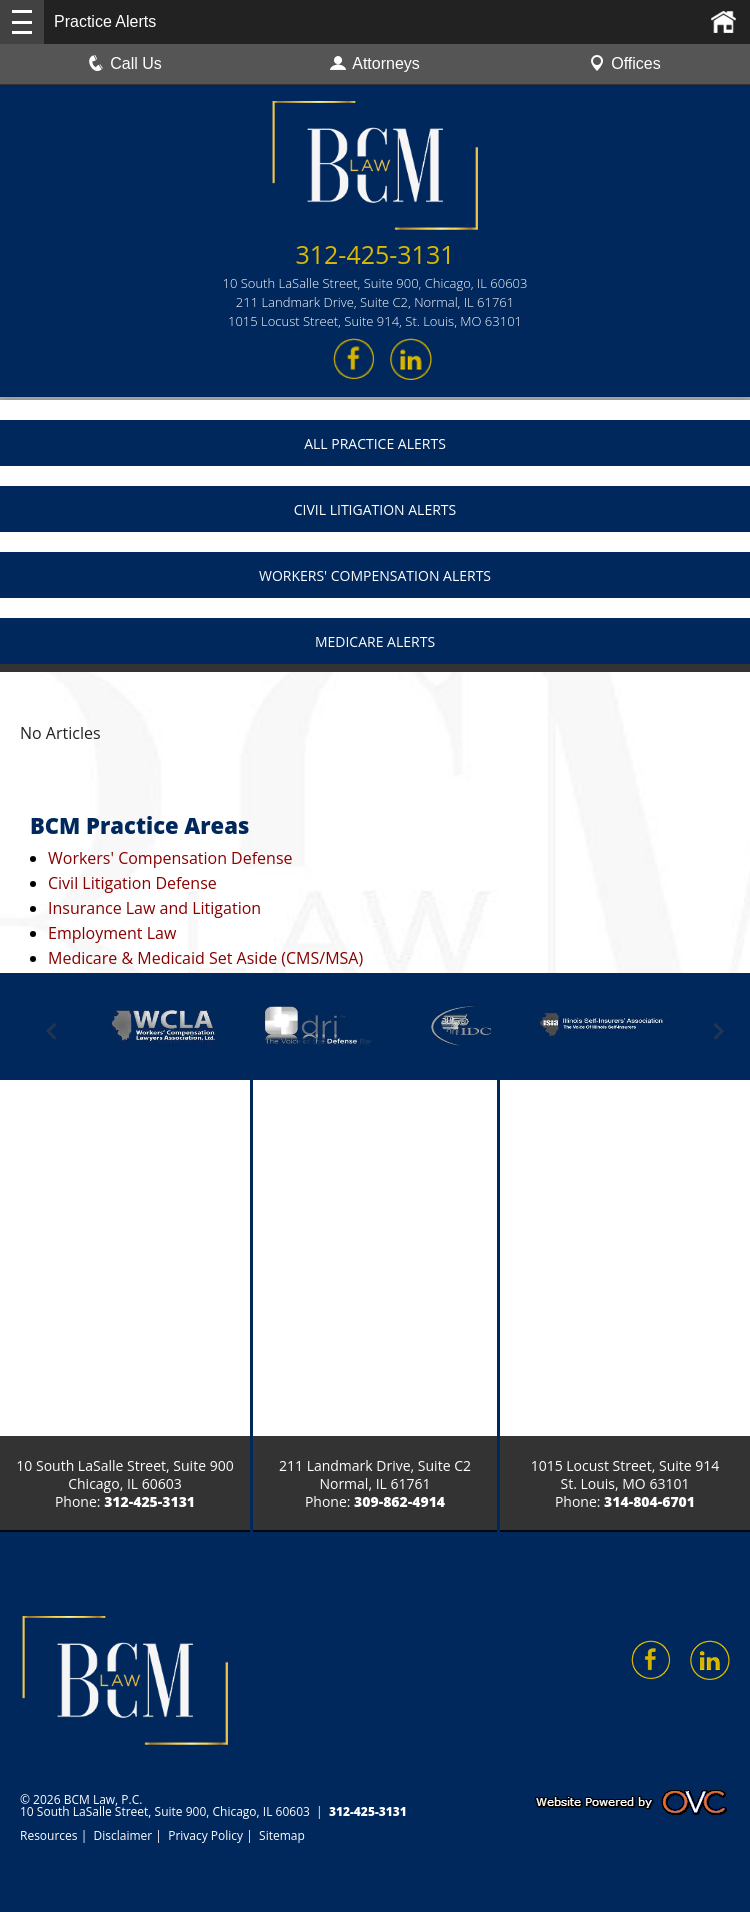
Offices (625, 63)
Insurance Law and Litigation (154, 908)
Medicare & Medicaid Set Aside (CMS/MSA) (205, 958)
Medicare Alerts (375, 641)
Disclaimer (123, 1835)
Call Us (125, 63)
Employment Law (112, 933)
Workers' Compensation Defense (170, 858)
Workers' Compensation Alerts (375, 575)
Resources (49, 1835)
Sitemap (282, 1835)
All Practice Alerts (375, 443)
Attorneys (375, 63)
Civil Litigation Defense (132, 883)
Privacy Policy (205, 1835)
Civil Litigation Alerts (375, 509)
